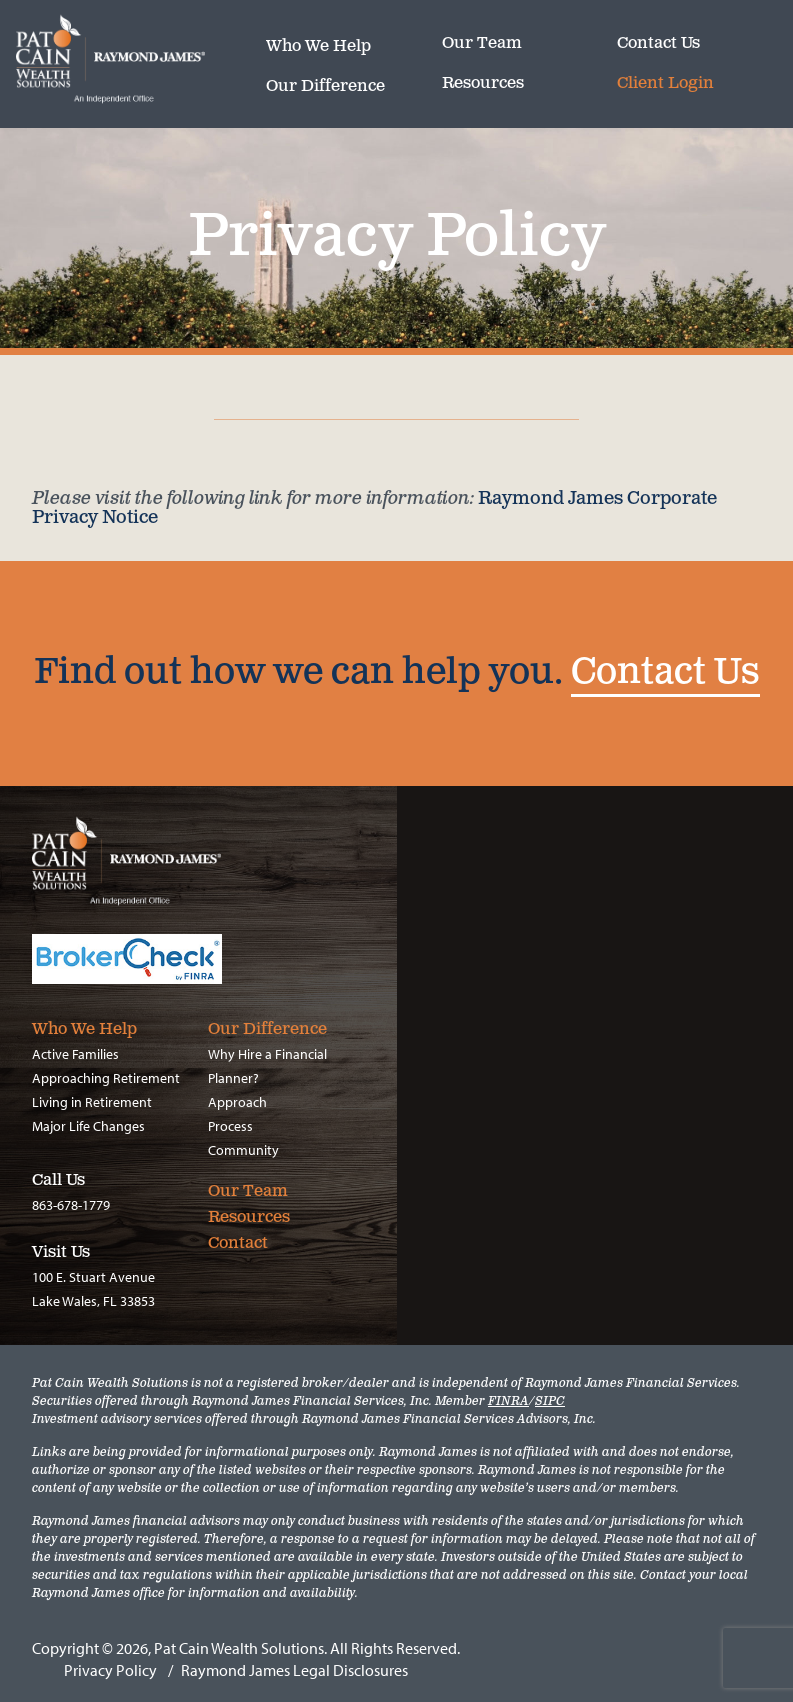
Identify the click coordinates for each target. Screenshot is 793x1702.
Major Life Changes (88, 1126)
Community (243, 1150)
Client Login (665, 84)
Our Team (482, 44)
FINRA (508, 1401)
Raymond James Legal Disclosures (294, 1670)
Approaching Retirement (106, 1078)
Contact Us (658, 44)
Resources (483, 84)
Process (230, 1126)
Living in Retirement (92, 1102)
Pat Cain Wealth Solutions (141, 60)
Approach (237, 1102)
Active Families (75, 1054)
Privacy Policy (110, 1670)
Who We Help (318, 47)
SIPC (550, 1401)
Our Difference (325, 87)
